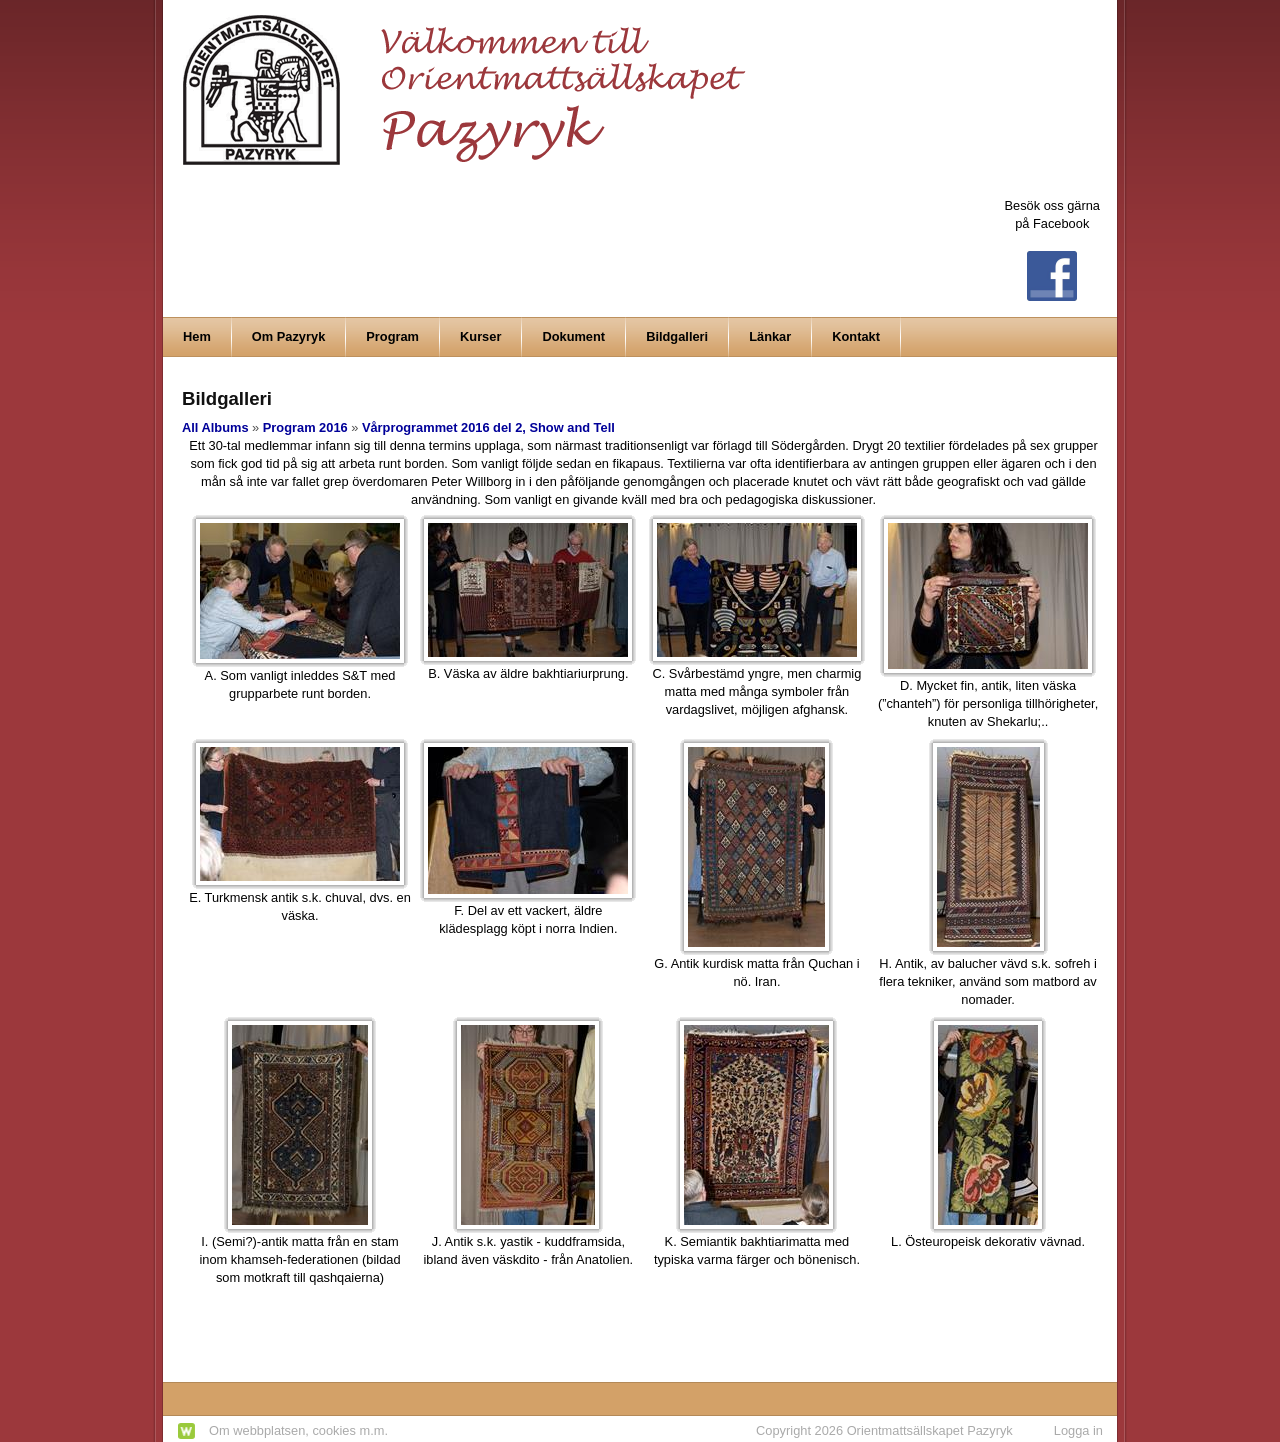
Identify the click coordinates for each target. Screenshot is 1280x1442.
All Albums (215, 427)
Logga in (1078, 1430)
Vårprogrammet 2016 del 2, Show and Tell (488, 427)
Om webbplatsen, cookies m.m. (298, 1430)
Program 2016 (305, 427)
